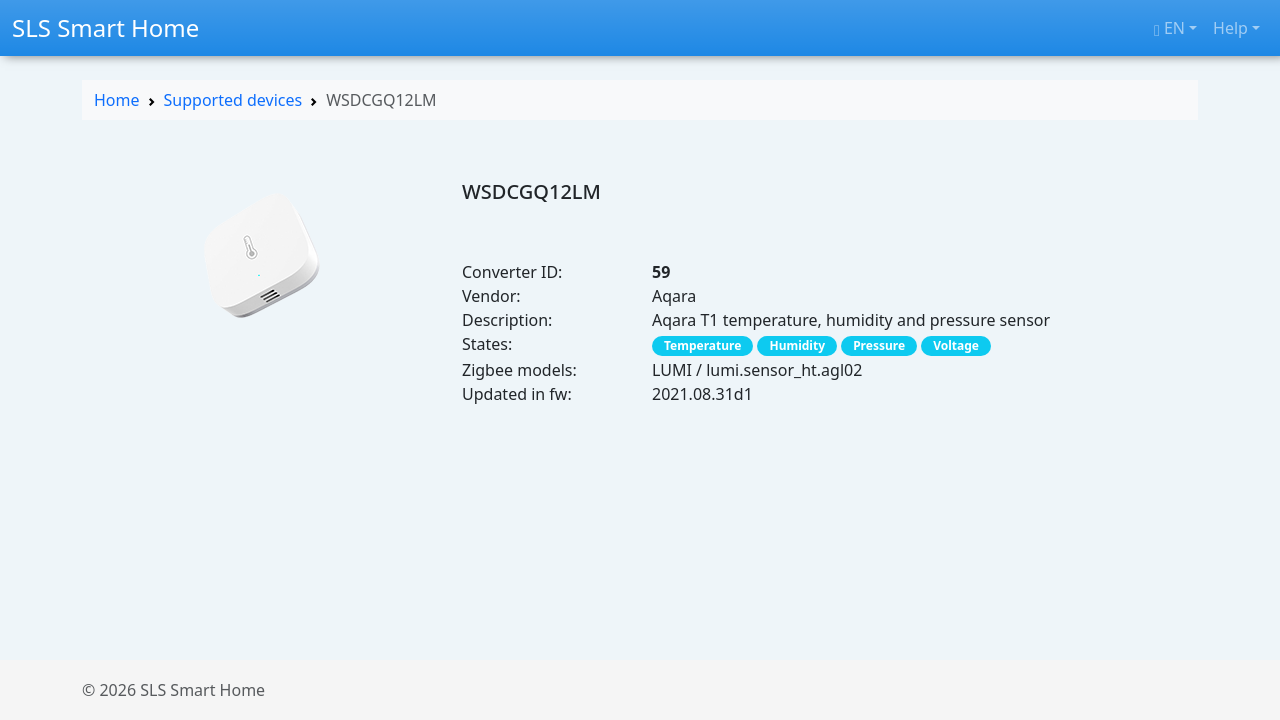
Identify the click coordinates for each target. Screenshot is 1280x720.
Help (1230, 28)
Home (117, 100)
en (1169, 28)
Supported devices (233, 100)
